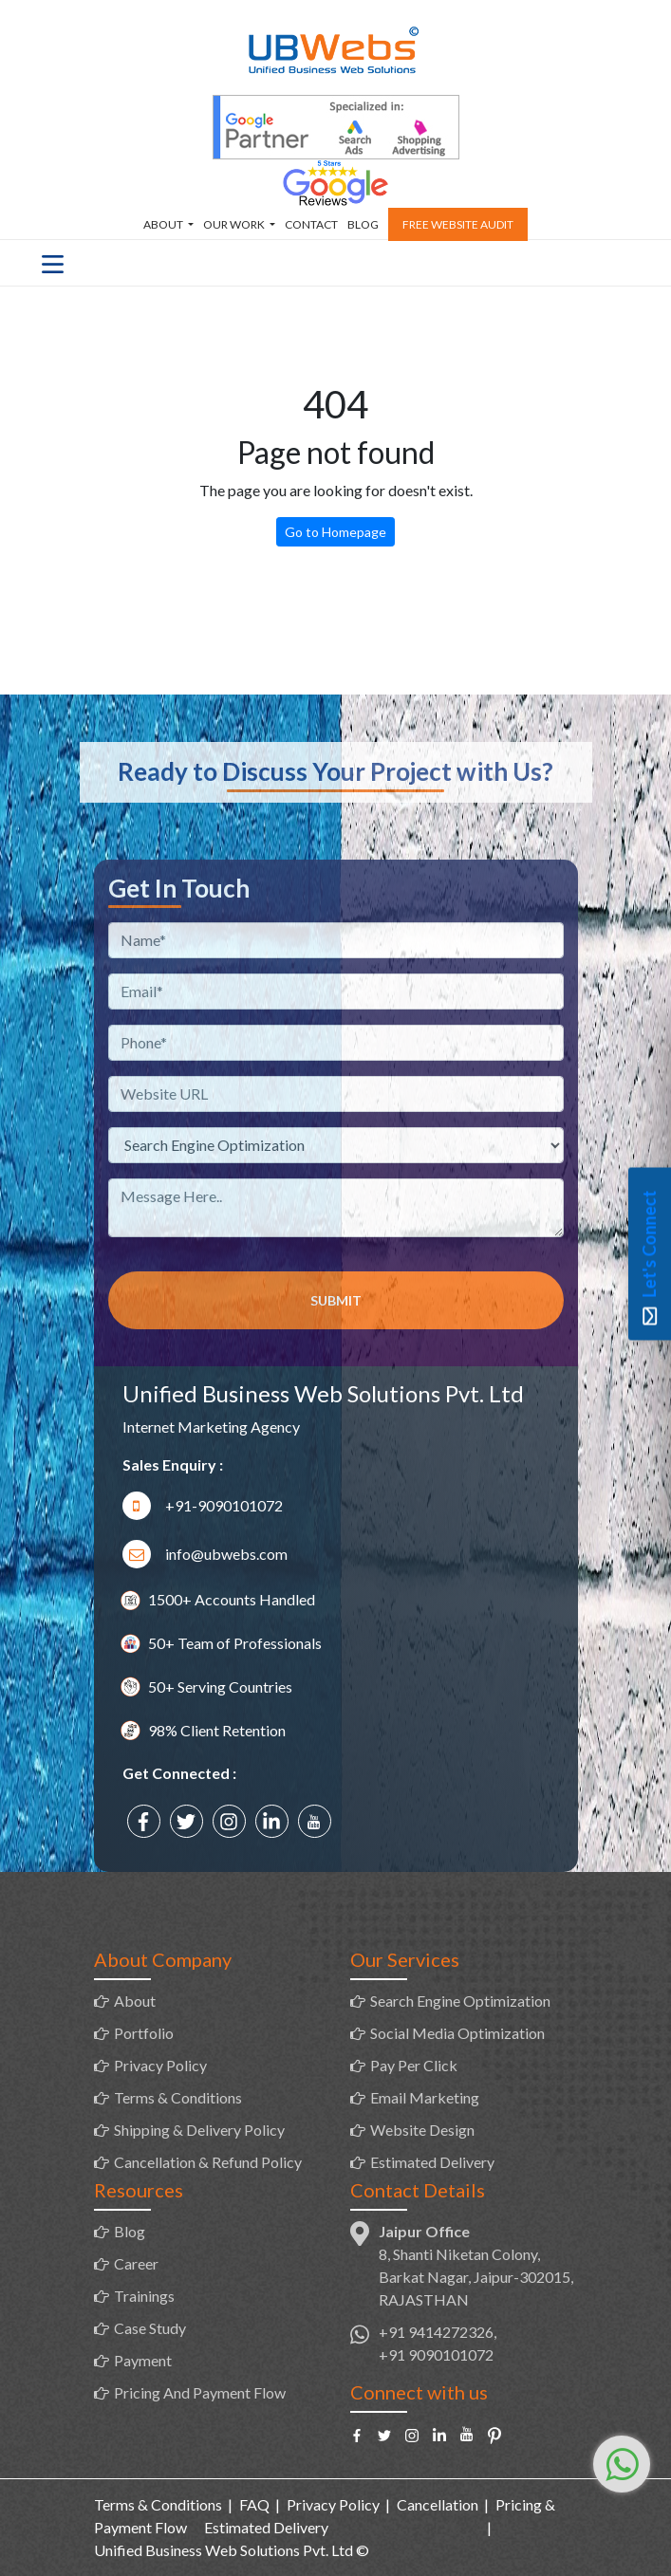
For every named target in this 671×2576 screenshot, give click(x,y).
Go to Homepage (335, 532)
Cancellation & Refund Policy (208, 2162)
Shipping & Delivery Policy (199, 2130)
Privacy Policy (160, 2065)
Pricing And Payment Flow (200, 2392)
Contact (311, 224)
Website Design (422, 2130)
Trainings (144, 2296)
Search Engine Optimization (460, 2001)
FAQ (254, 2504)
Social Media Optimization (457, 2033)
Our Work (235, 224)
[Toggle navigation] (52, 263)
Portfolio (144, 2033)
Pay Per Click (413, 2065)
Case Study (150, 2328)
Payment (143, 2360)
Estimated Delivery (432, 2162)
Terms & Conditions (178, 2097)
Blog (363, 224)
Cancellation (437, 2504)
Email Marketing (424, 2097)
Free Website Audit (457, 224)
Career (136, 2263)
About (164, 224)
